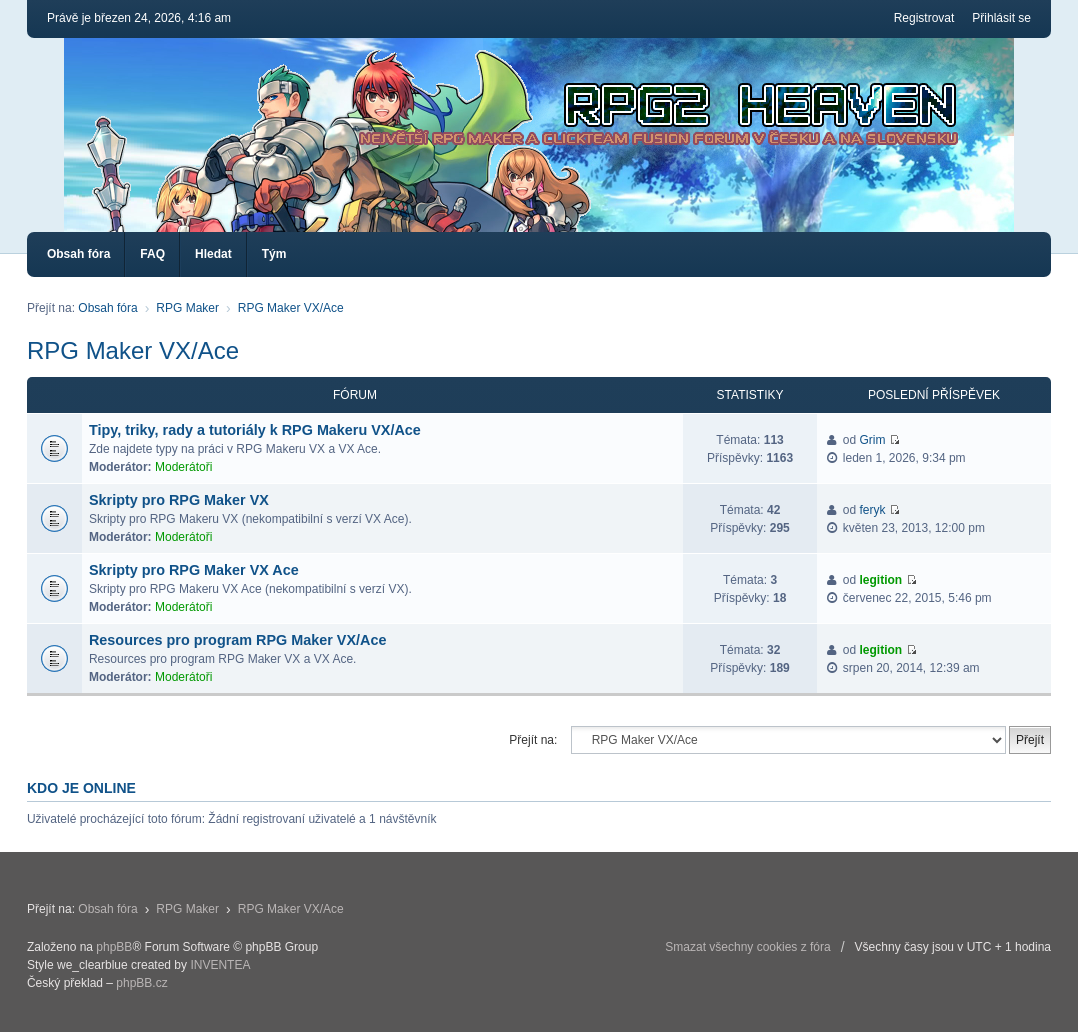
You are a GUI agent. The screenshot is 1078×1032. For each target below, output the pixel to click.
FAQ (152, 254)
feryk (873, 510)
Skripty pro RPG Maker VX (179, 500)
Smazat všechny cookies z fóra (747, 947)
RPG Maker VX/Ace (291, 308)
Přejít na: (533, 740)
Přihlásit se (1001, 18)
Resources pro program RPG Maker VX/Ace (238, 640)
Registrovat (924, 18)
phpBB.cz (141, 983)
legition (881, 580)
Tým (274, 254)
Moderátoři (183, 467)
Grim (873, 440)
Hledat (213, 254)
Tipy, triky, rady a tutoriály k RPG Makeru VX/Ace (255, 430)
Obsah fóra (78, 254)
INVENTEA (220, 965)
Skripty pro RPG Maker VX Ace (194, 570)
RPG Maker (187, 308)
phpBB (114, 947)
